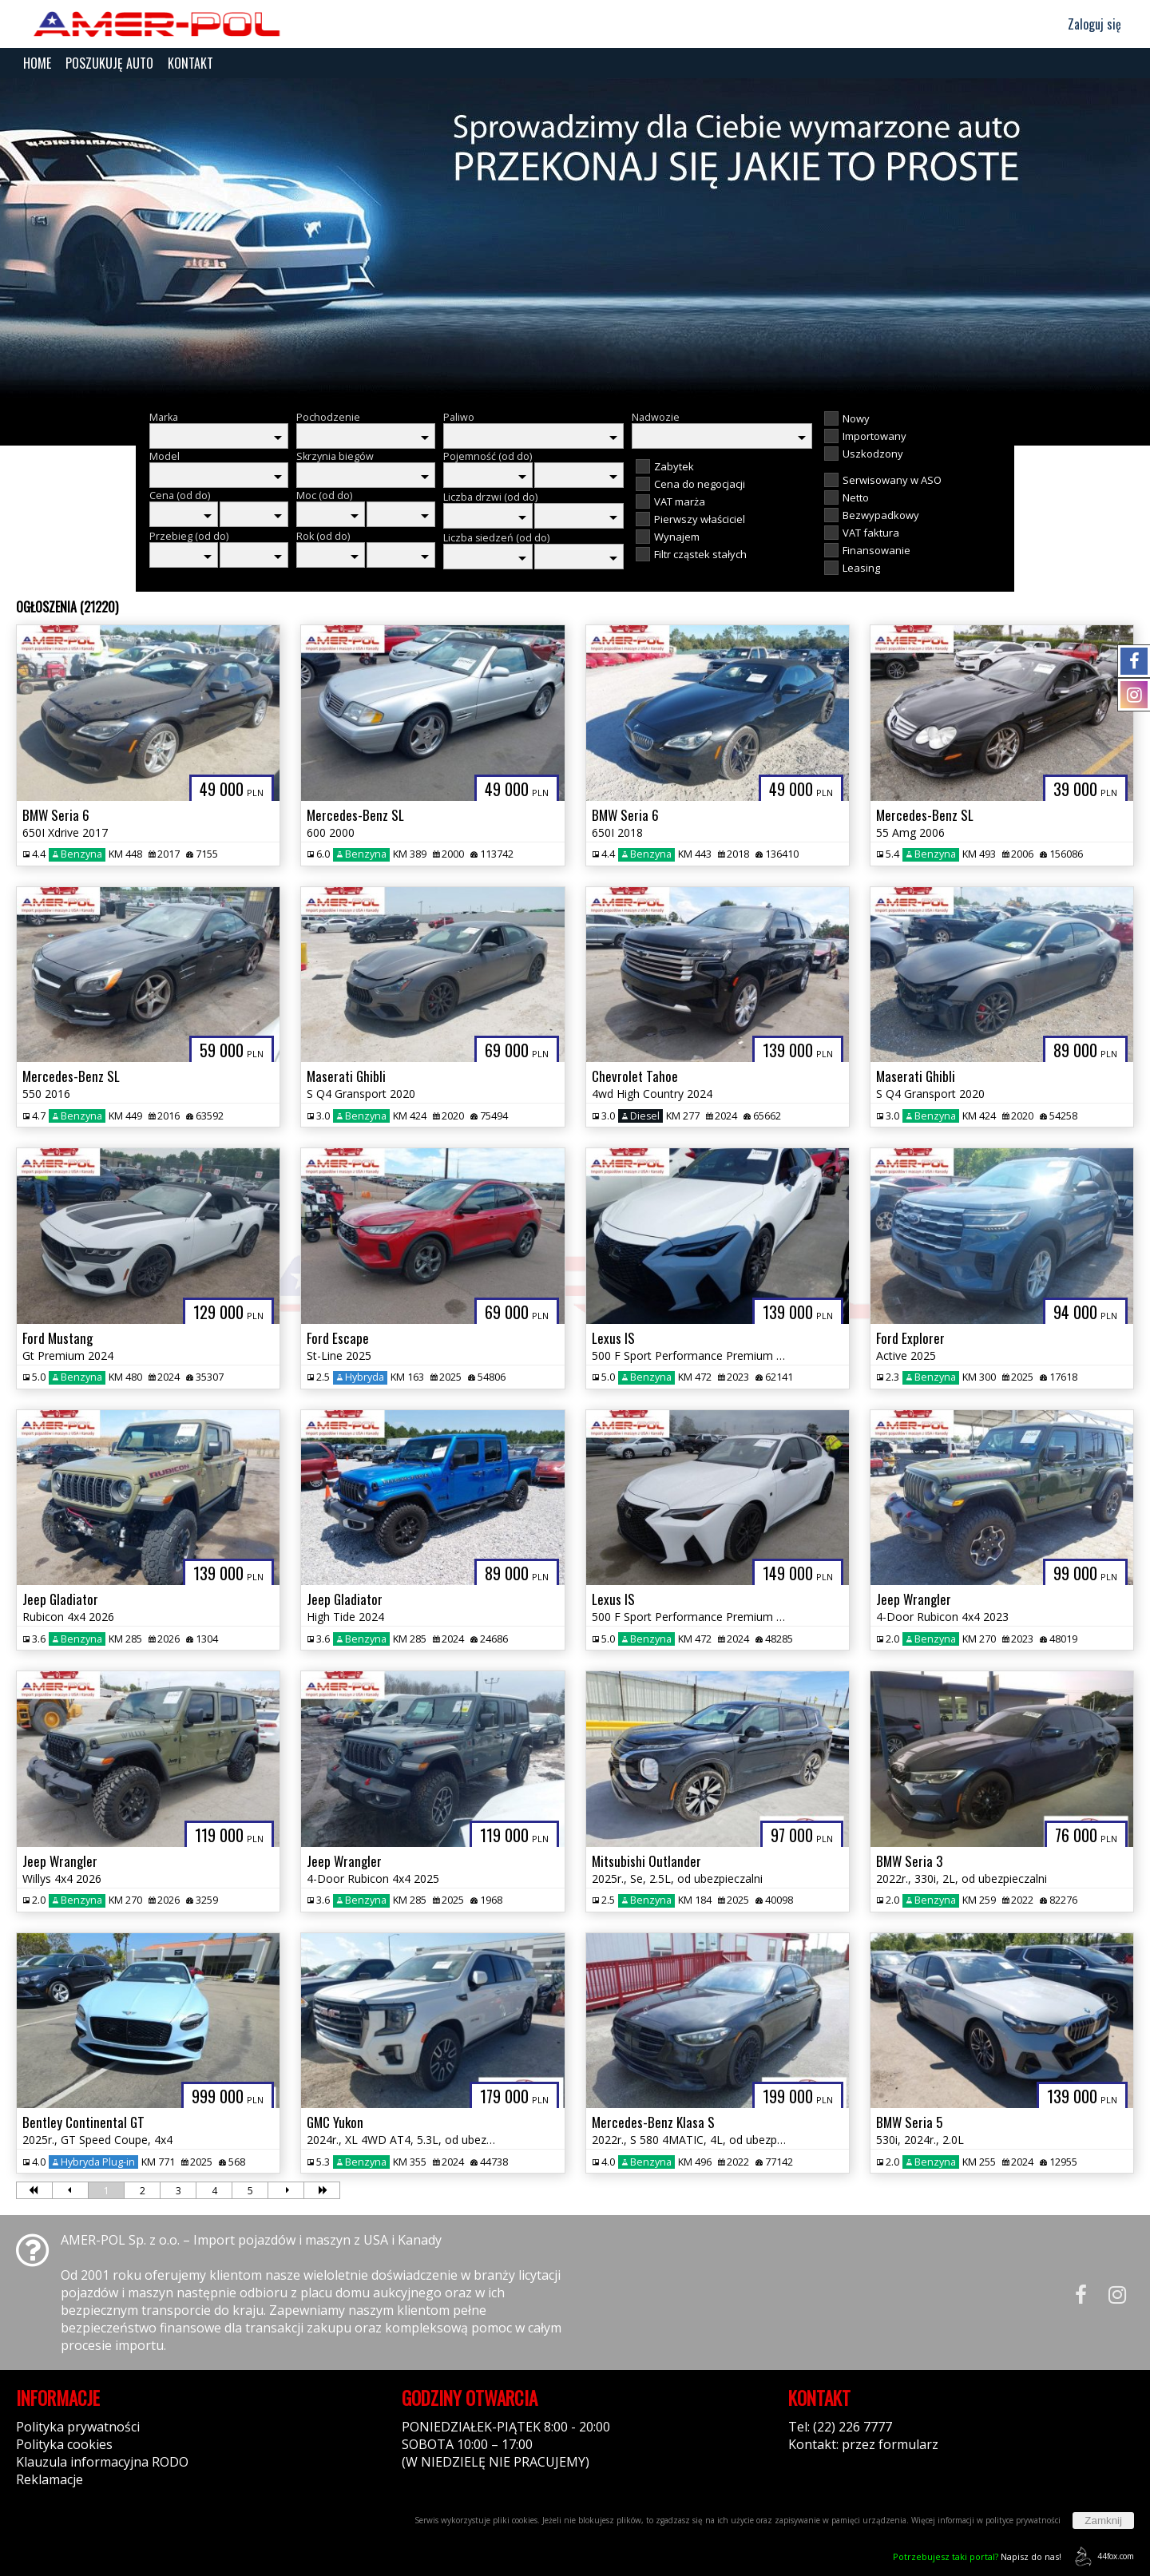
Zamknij (1103, 2520)
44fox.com (1101, 2556)
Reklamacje (49, 2479)
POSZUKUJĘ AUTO (109, 63)
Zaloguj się (1087, 24)
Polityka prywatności (78, 2426)
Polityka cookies (64, 2444)
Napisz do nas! (977, 2556)
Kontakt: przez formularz (863, 2444)
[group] (575, 238)
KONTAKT (190, 63)
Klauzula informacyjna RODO (102, 2462)
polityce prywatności (1023, 2520)
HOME (37, 63)
